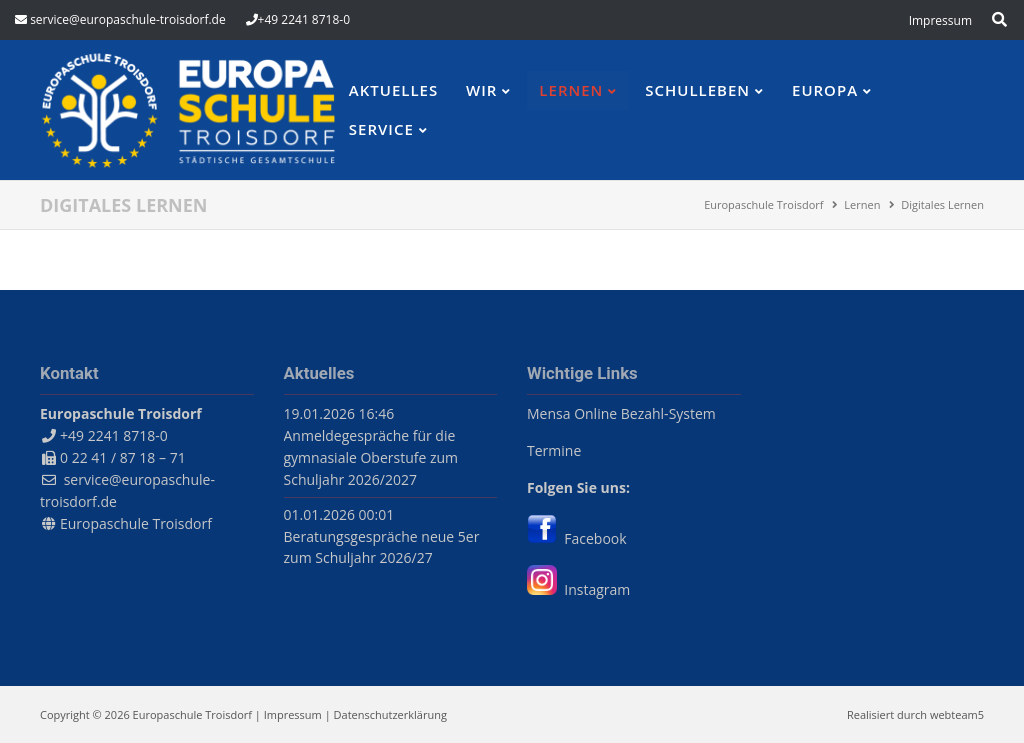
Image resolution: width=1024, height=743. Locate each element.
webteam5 (957, 714)
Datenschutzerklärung (390, 714)
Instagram (578, 589)
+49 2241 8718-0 (304, 19)
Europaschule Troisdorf (136, 523)
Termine (554, 450)
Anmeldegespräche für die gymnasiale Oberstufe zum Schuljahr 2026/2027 (371, 457)
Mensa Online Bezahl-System (621, 413)
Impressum (293, 714)
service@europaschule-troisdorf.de (128, 19)
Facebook (577, 538)
